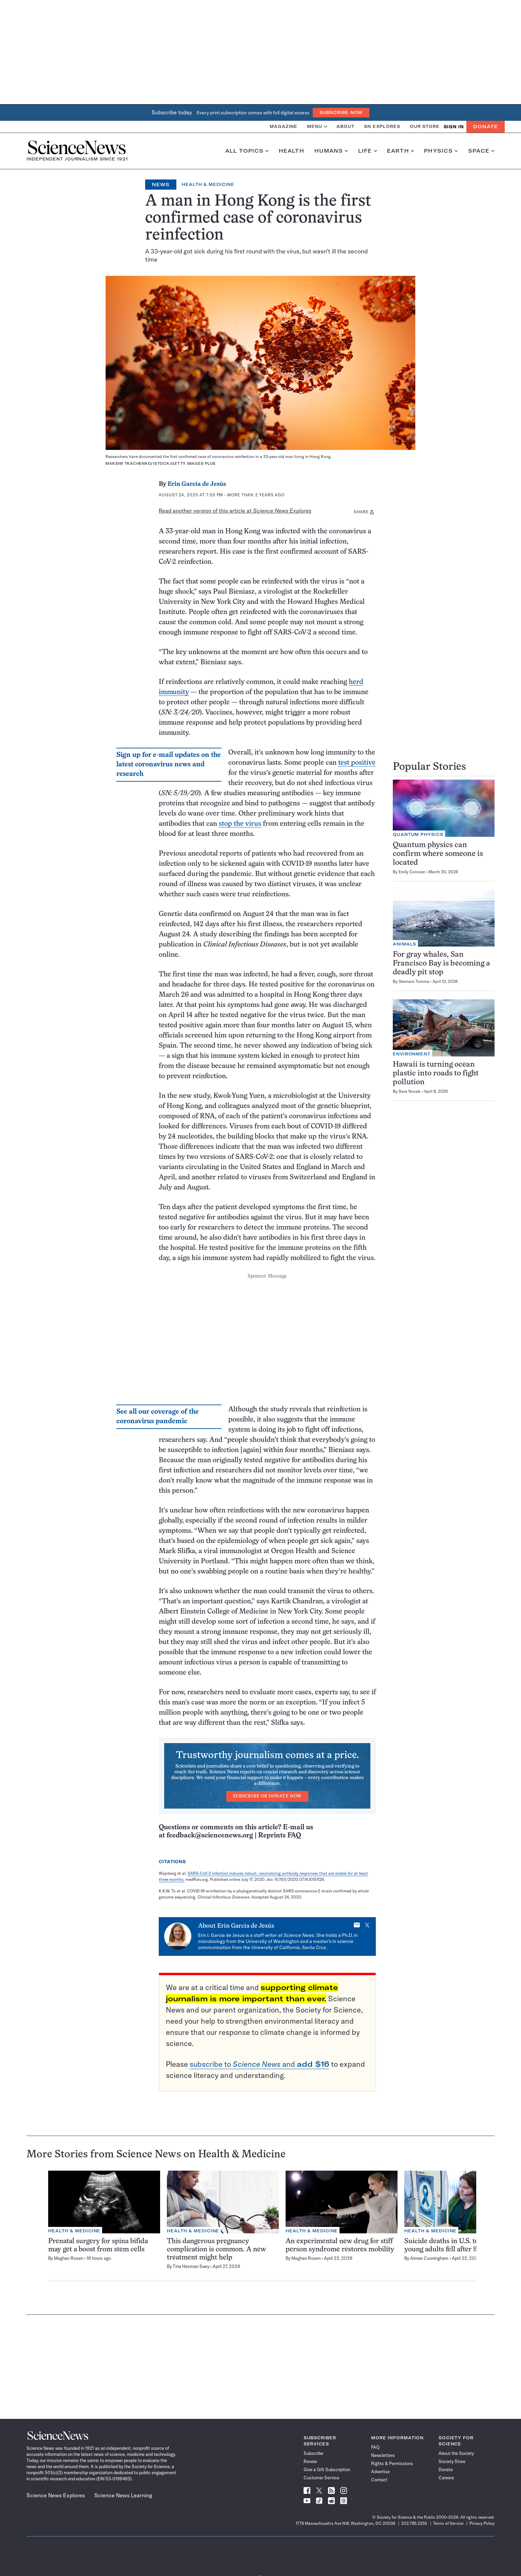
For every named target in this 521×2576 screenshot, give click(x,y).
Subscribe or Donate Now (267, 1796)
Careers (446, 2477)
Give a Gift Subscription (327, 2469)
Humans (331, 151)
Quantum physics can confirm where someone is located (438, 854)
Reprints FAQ (279, 1835)
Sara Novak (410, 1091)
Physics (441, 151)
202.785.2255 (414, 2523)
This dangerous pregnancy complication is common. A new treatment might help (216, 2249)
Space (481, 151)
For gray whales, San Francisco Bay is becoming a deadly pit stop (441, 963)
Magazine (283, 126)
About (345, 126)
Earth (400, 151)
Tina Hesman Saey (191, 2266)
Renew (310, 2461)
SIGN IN (454, 126)
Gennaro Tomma (414, 981)
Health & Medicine (208, 184)
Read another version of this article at (235, 510)
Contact (379, 2479)
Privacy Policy (482, 2523)
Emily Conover (412, 871)
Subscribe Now (341, 112)
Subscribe (313, 2453)
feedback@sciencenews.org (210, 1835)
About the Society (456, 2453)
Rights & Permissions (392, 2463)
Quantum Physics (418, 834)
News (161, 185)
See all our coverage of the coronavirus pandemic (157, 1417)
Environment (411, 1053)
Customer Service (321, 2477)
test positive (356, 763)
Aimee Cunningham (429, 2258)
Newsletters (383, 2455)
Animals (404, 944)
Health (291, 151)
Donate (485, 126)
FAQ (375, 2447)
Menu (317, 126)
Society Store (452, 2461)
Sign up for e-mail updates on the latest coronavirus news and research (168, 764)
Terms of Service (448, 2523)
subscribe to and (259, 2064)
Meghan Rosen (68, 2258)
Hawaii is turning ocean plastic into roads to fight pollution (436, 1073)
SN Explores (382, 126)
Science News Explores (55, 2495)
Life (367, 151)
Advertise (380, 2471)
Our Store (425, 126)
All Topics (247, 151)
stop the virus (240, 824)
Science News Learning (123, 2495)
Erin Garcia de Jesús (197, 484)
